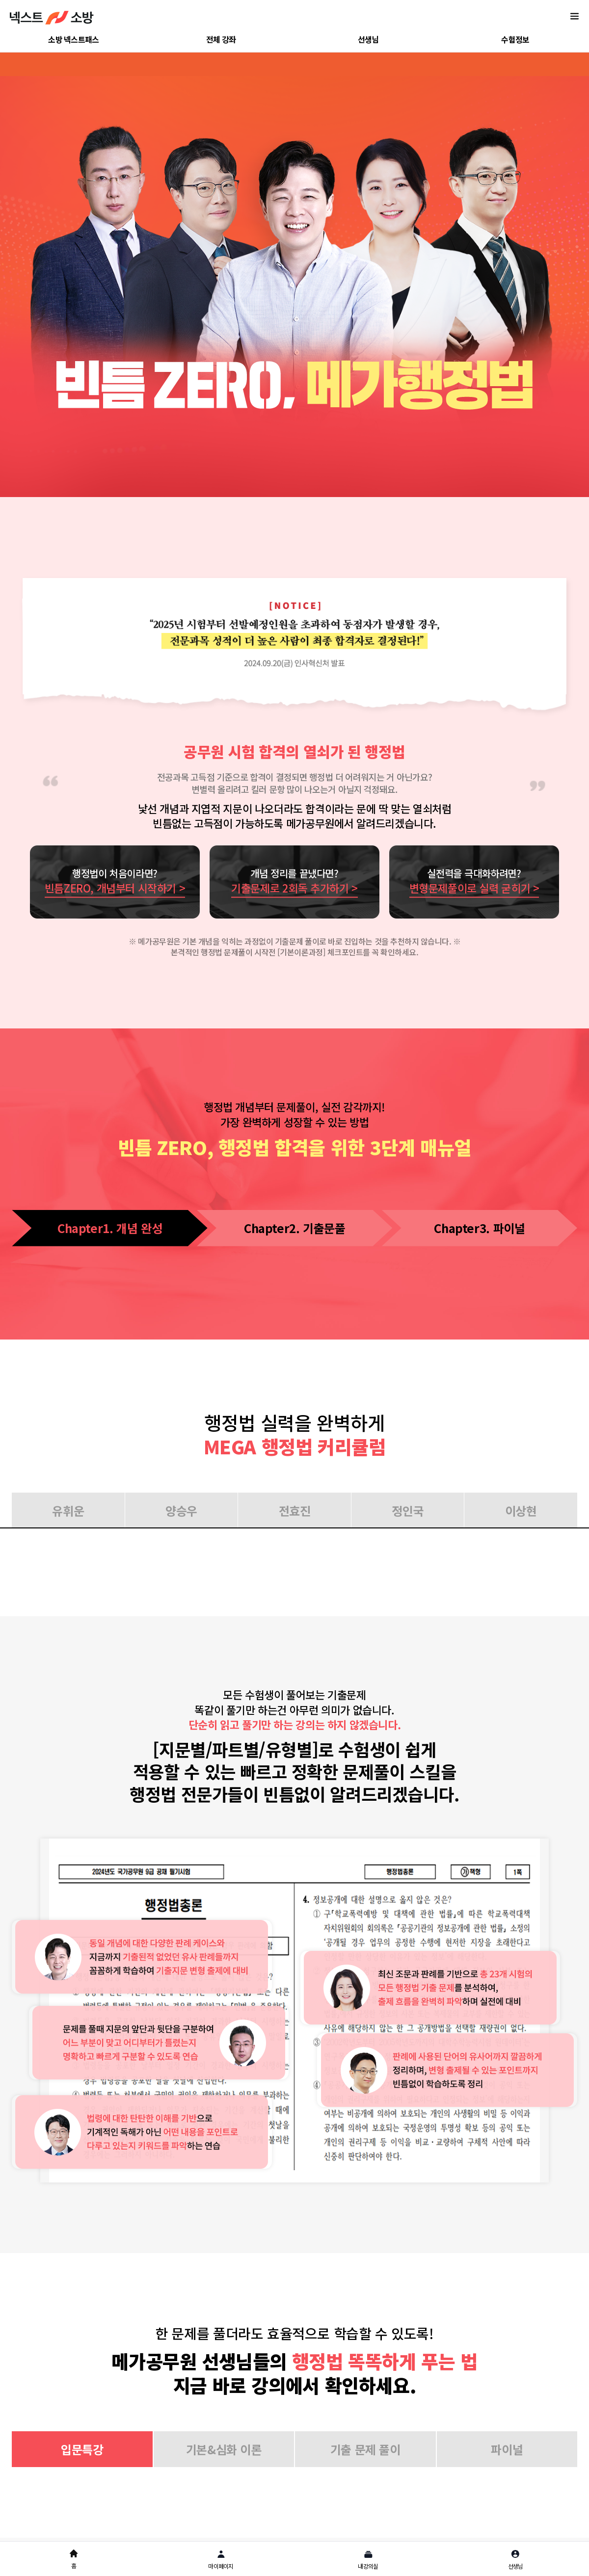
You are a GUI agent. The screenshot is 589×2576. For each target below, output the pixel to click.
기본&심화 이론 (224, 2449)
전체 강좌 (221, 39)
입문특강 (82, 2449)
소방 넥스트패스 (73, 39)
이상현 (521, 1510)
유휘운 (68, 1510)
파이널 (507, 2449)
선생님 (368, 39)
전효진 (295, 1510)
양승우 (181, 1510)
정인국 (408, 1510)
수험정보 (515, 39)
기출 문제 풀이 (365, 2449)
